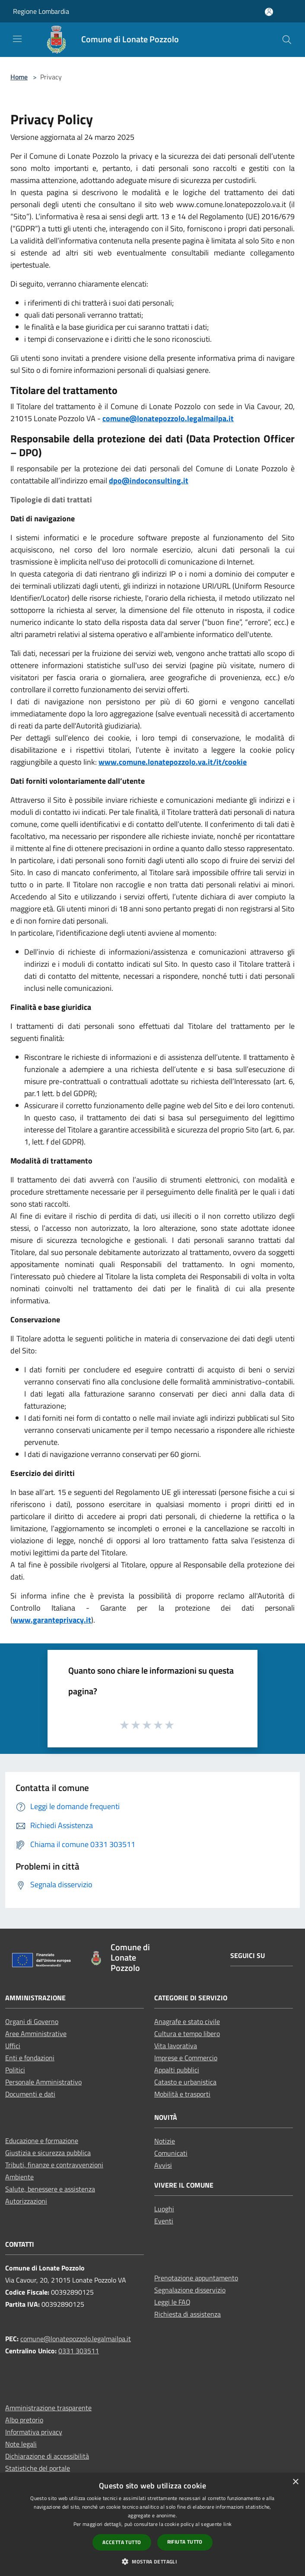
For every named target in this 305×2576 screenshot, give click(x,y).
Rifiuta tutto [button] (185, 2542)
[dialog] (152, 2524)
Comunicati (170, 2153)
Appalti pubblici (176, 2070)
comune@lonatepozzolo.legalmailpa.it (168, 418)
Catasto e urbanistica (185, 2082)
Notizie (164, 2141)
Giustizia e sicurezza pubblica (48, 2152)
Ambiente (19, 2177)
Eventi (163, 2221)
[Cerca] (287, 40)
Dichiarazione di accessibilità (47, 2456)
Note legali (21, 2444)
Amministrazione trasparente (48, 2408)
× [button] (295, 2482)
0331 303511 (78, 2351)
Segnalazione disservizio (190, 2290)
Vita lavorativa (175, 2045)
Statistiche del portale (37, 2468)
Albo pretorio (24, 2420)
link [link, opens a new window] (227, 2524)
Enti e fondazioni (29, 2058)
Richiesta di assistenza (187, 2314)
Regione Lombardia (41, 11)
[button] (152, 2561)
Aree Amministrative (36, 2033)
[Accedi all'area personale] (269, 12)
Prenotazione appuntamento (196, 2278)
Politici (15, 2070)
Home (19, 77)
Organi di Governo (31, 2021)
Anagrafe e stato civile (187, 2021)
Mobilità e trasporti (182, 2094)
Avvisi (163, 2165)
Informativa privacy (33, 2432)
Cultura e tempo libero (187, 2033)
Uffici (12, 2045)
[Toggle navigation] (17, 39)
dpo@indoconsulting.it (148, 480)
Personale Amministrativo (43, 2082)
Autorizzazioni (26, 2201)
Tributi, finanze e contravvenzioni (54, 2165)
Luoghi (164, 2209)
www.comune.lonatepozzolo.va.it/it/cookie (172, 762)
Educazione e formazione (41, 2140)
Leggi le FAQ (172, 2302)
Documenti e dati (30, 2094)
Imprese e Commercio (185, 2058)
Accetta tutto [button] (121, 2542)
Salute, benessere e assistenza (50, 2189)
